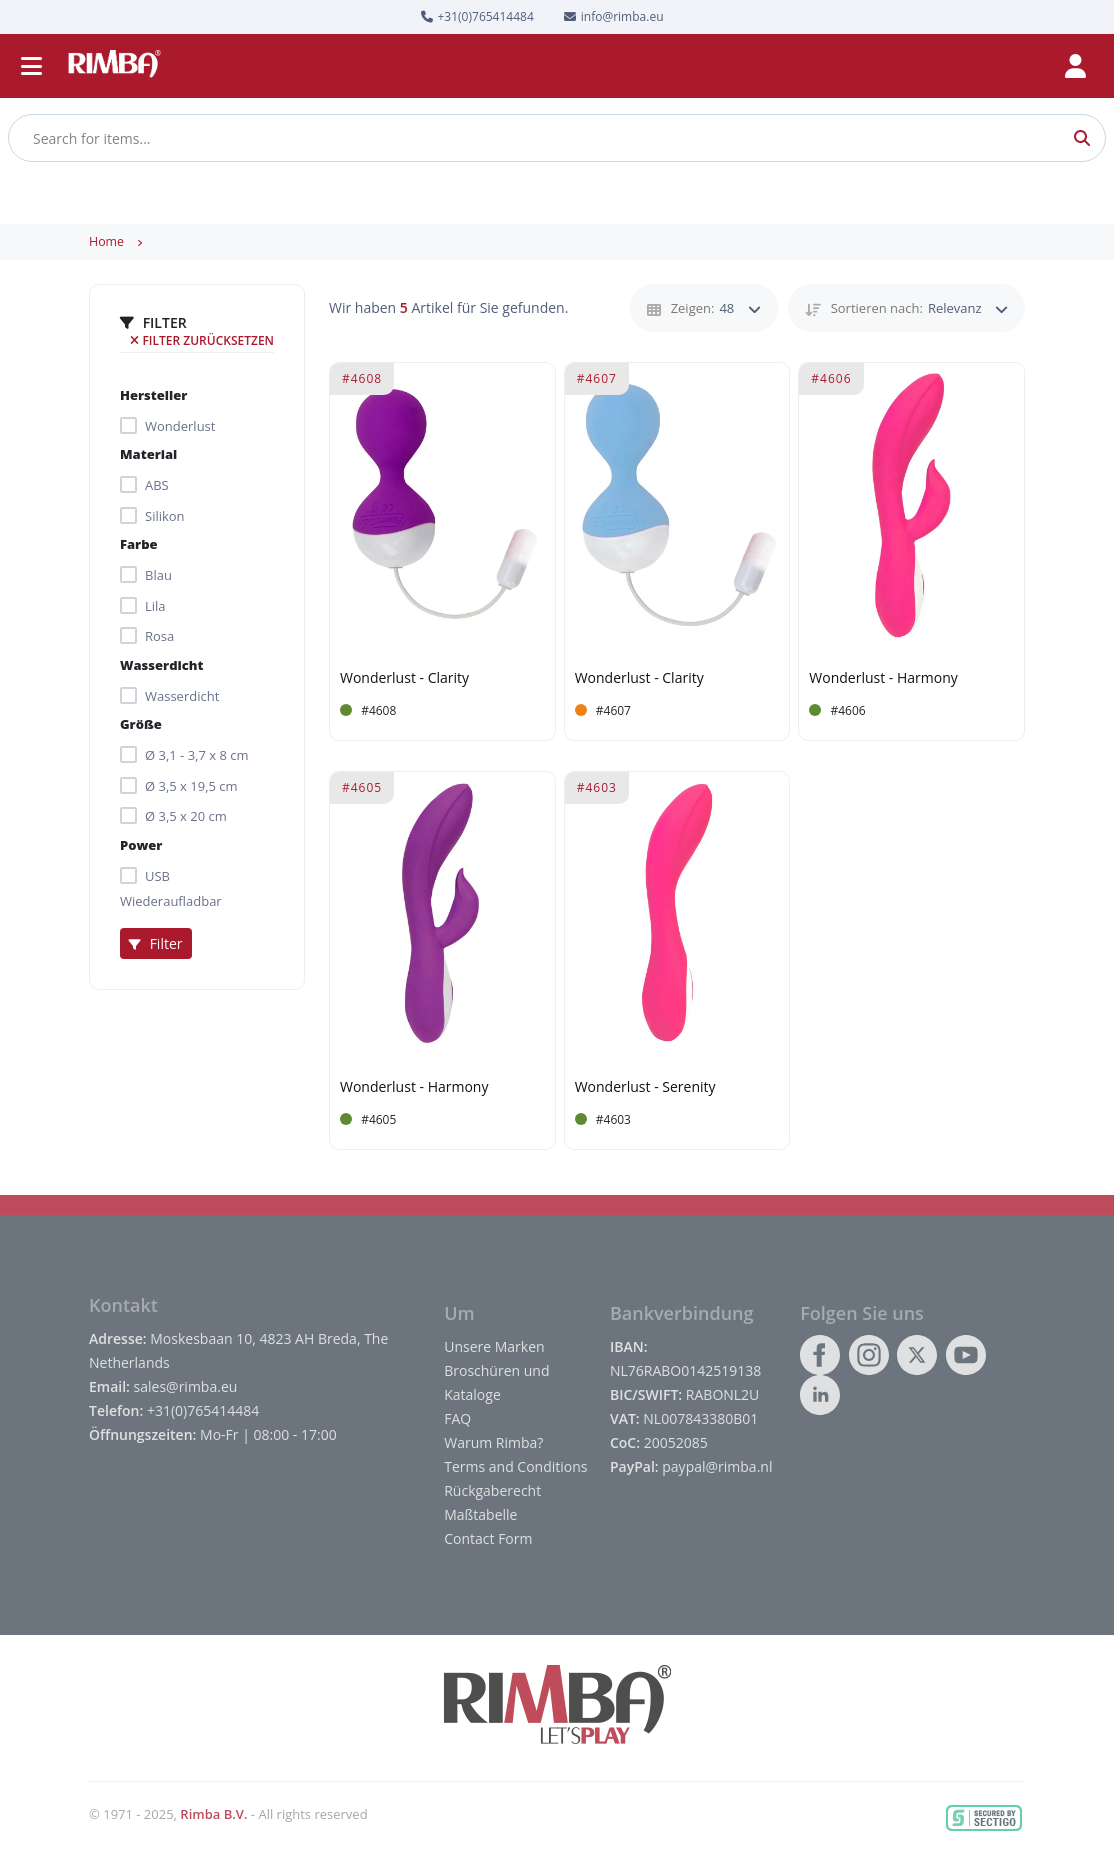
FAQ (457, 1418)
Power (141, 845)
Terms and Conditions (515, 1466)
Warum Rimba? (493, 1442)
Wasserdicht (161, 665)
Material (148, 454)
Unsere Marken (494, 1346)
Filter (156, 943)
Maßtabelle (480, 1514)
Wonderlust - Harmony (883, 678)
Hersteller (153, 395)
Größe (141, 724)
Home (106, 241)
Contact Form (488, 1538)
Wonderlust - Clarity (404, 678)
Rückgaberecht (492, 1490)
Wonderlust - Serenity (645, 1087)
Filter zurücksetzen (202, 340)
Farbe (139, 544)
